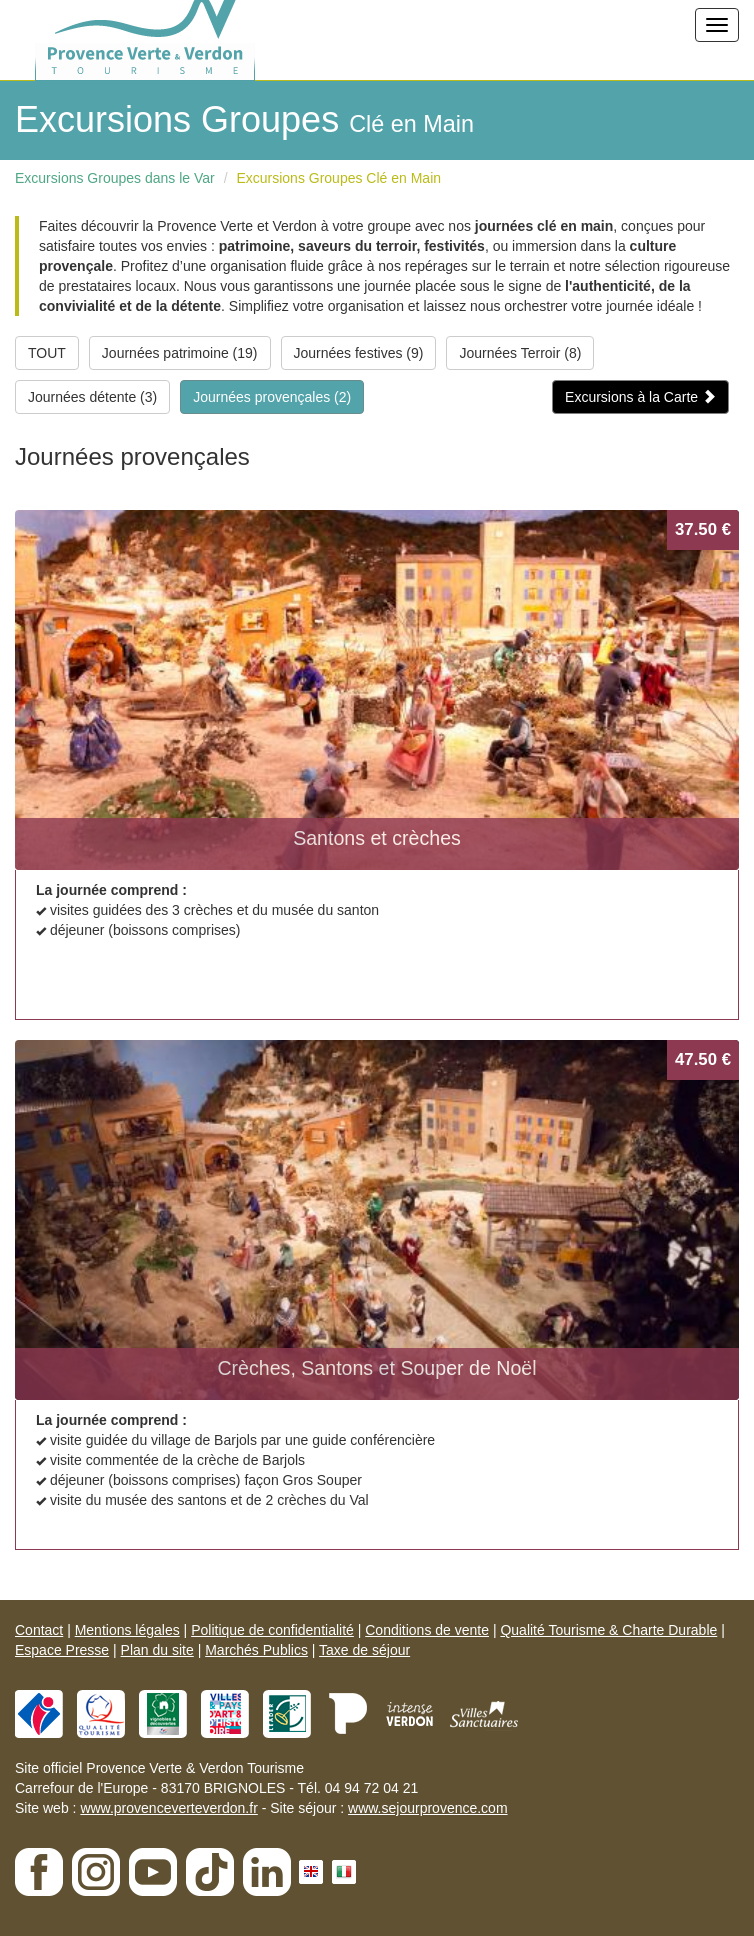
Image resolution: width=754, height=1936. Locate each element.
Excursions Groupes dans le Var (115, 178)
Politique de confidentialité (272, 1630)
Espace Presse (62, 1650)
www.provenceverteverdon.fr (168, 1808)
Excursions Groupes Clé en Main (338, 178)
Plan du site (157, 1650)
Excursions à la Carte (640, 397)
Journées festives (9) (359, 353)
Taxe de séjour (364, 1650)
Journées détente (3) (92, 397)
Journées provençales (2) (272, 397)
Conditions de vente (427, 1630)
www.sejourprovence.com (428, 1808)
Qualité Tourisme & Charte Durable (608, 1630)
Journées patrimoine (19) (180, 353)
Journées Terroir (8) (520, 353)
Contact (39, 1630)
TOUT (47, 353)
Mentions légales (127, 1630)
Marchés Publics (256, 1650)
